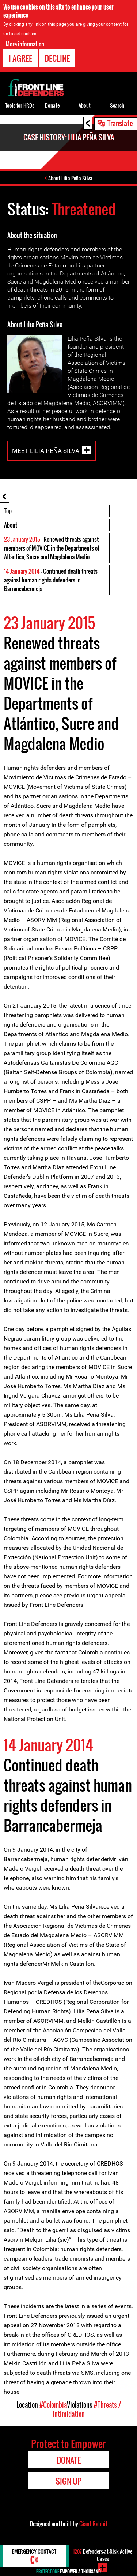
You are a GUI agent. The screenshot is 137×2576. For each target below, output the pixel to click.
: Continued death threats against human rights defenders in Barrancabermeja (51, 580)
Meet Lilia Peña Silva (45, 450)
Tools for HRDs (19, 105)
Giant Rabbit (93, 2523)
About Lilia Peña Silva (70, 178)
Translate (120, 123)
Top (8, 510)
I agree (20, 58)
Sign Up (68, 2481)
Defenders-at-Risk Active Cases (102, 2554)
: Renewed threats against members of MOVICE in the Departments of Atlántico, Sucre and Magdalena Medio (51, 548)
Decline (57, 58)
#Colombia (53, 2405)
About (10, 525)
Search (117, 105)
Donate (52, 105)
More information (24, 44)
